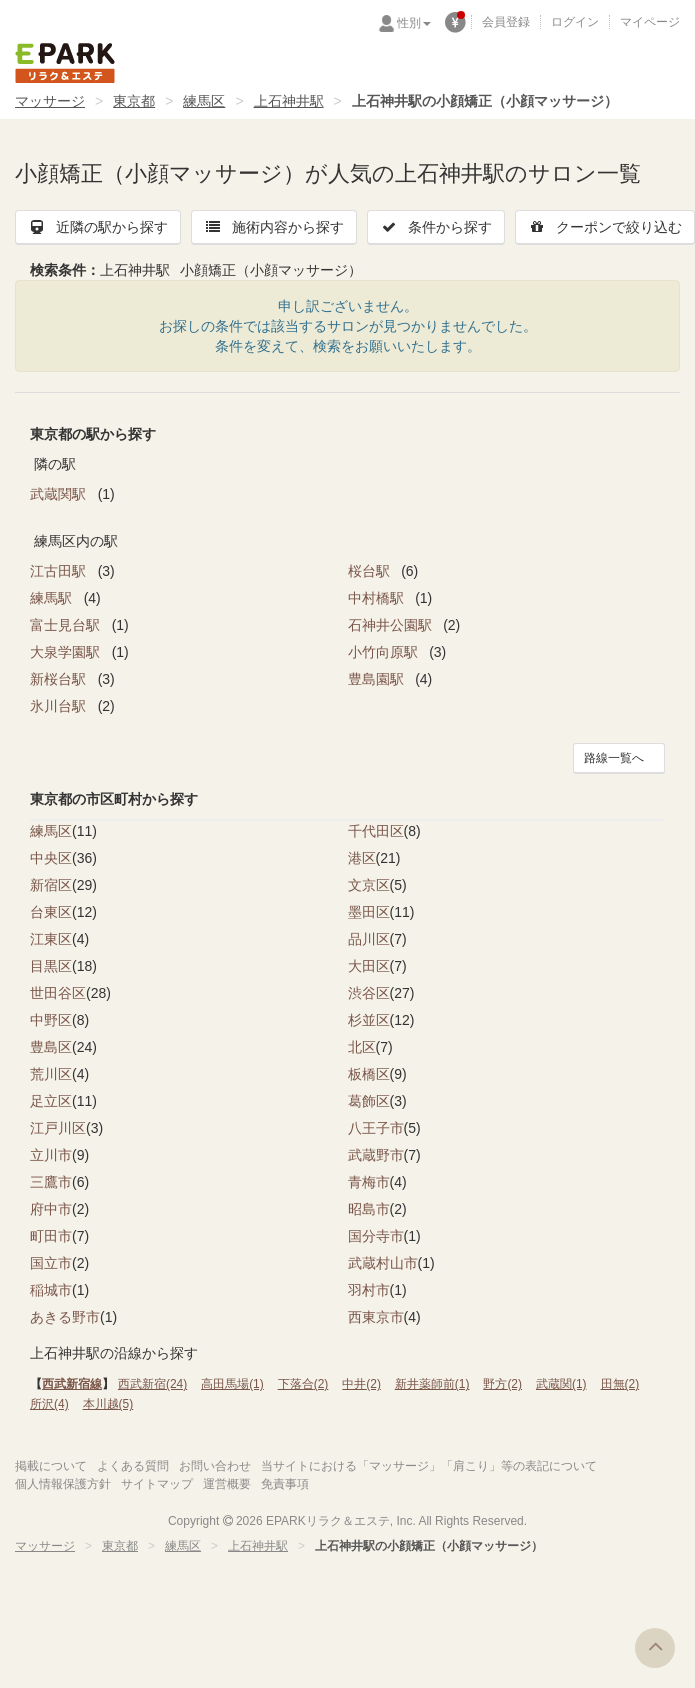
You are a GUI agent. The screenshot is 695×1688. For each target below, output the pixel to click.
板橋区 (369, 1074)
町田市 (51, 1236)
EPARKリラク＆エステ (65, 63)
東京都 (134, 101)
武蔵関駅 (60, 494)
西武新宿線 (72, 1384)
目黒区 (51, 966)
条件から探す (436, 227)
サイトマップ (157, 1484)
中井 (361, 1384)
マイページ (650, 22)
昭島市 (369, 1209)
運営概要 (227, 1484)
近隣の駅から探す (98, 227)
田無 (620, 1384)
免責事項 (285, 1484)
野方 (502, 1384)
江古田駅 (60, 571)
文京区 (369, 885)
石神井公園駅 (392, 625)
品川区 (369, 939)
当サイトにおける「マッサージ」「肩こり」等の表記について (429, 1466)
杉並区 (369, 1020)
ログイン (575, 22)
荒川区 (51, 1074)
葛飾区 (369, 1101)
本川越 (108, 1404)
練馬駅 (53, 598)
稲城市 (51, 1290)
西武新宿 (152, 1384)
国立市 (51, 1263)
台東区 (51, 912)
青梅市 (369, 1182)
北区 (362, 1047)
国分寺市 (376, 1236)
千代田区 (376, 831)
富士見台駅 (67, 625)
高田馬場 (232, 1384)
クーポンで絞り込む (605, 227)
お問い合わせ (215, 1466)
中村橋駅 (378, 598)
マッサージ (50, 101)
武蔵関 (561, 1384)
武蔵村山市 (383, 1263)
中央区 (51, 858)
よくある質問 (133, 1466)
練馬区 (204, 101)
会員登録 (506, 22)
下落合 (303, 1384)
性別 (414, 23)
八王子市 (376, 1128)
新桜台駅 (60, 679)
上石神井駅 (289, 101)
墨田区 (369, 912)
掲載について (51, 1466)
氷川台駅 (60, 706)
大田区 (369, 966)
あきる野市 (65, 1317)
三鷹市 (51, 1182)
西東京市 (376, 1317)
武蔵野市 (376, 1155)
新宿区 (51, 885)
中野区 (51, 1020)
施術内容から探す (274, 227)
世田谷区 (58, 993)
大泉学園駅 (67, 652)
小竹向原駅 (385, 652)
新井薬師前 (432, 1384)
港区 (362, 858)
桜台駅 (371, 571)
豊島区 (51, 1047)
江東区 (51, 939)
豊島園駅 (378, 679)
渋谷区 (369, 993)
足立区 (51, 1101)
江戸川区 (58, 1128)
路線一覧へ (614, 758)
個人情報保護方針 (63, 1484)
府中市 (51, 1209)
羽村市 (369, 1290)
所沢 (49, 1404)
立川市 (51, 1155)
